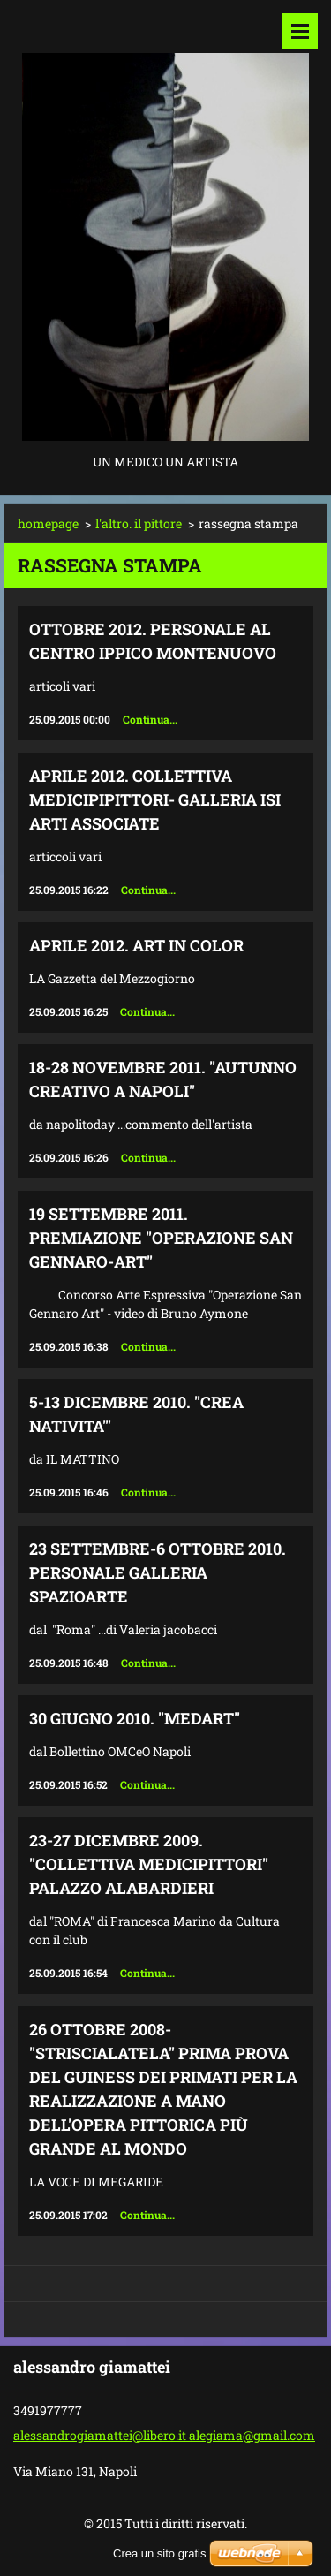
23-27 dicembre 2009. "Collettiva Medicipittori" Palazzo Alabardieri (148, 1864)
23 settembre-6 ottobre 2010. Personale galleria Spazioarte (157, 1572)
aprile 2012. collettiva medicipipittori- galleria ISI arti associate (155, 799)
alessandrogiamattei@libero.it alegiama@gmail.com (164, 2435)
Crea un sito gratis (160, 2553)
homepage (48, 523)
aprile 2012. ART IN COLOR (136, 945)
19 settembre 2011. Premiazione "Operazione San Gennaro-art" (161, 1237)
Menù (300, 31)
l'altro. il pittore (138, 523)
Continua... (150, 719)
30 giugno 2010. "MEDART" (134, 1718)
